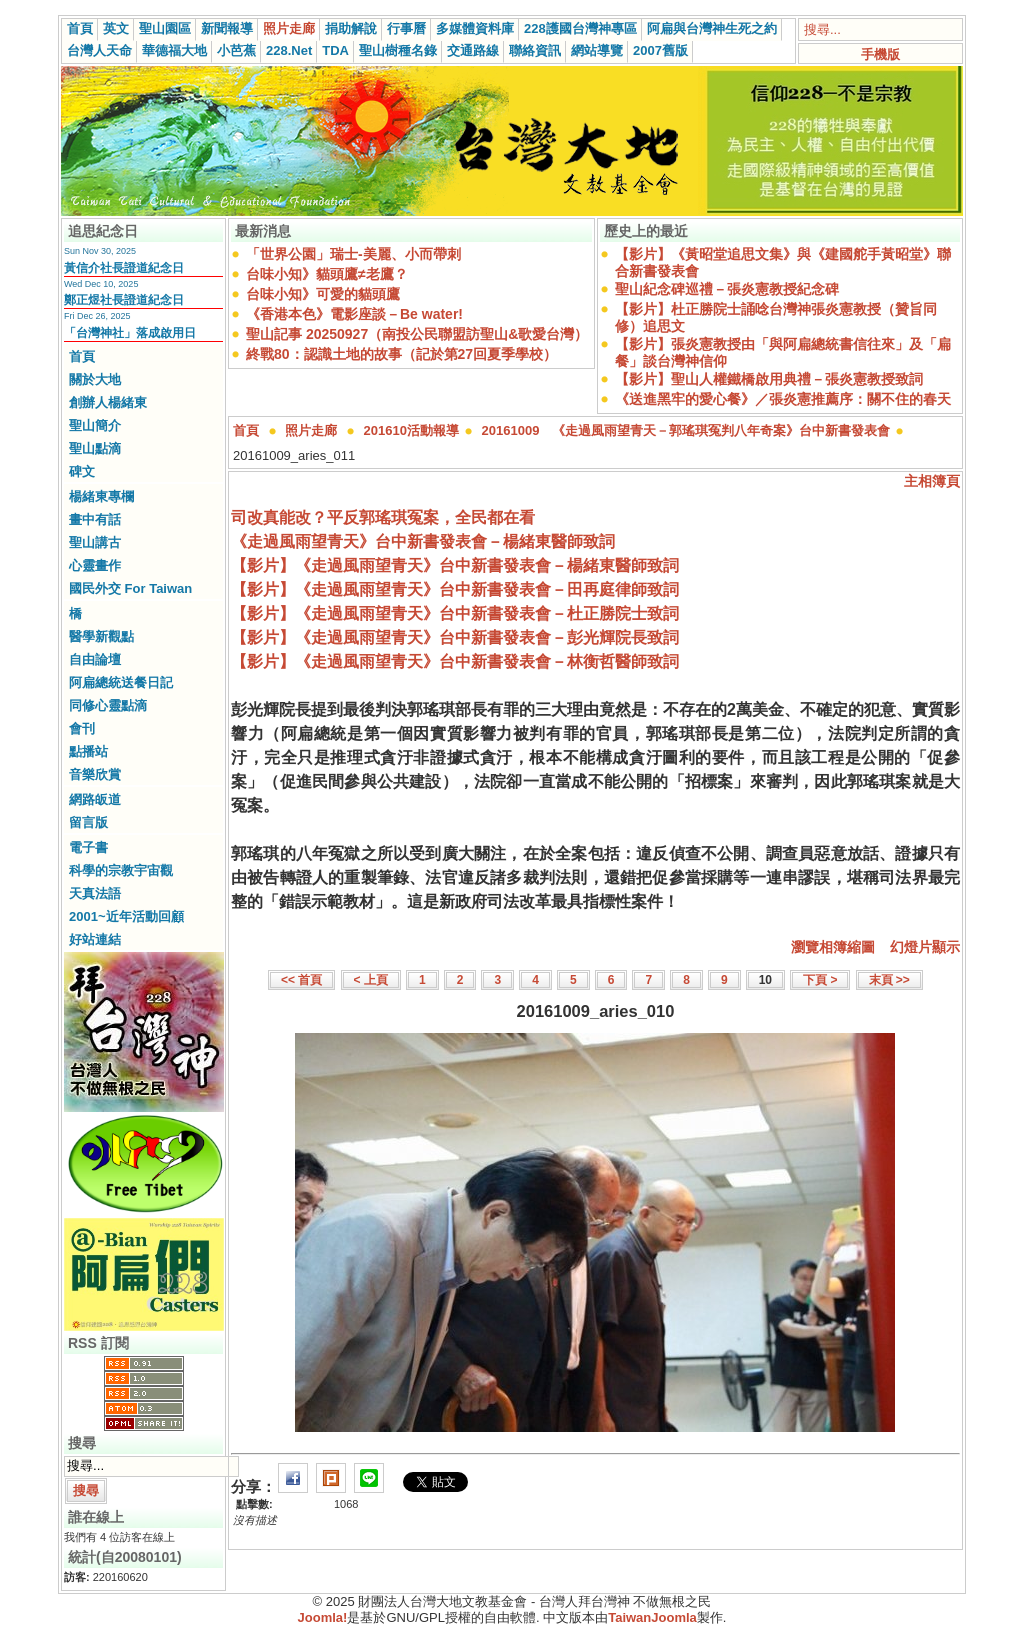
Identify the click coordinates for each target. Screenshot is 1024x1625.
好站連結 (95, 939)
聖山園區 (165, 28)
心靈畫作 (95, 565)
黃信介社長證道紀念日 (124, 268)
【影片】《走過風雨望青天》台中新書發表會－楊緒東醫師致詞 (455, 565)
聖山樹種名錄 (398, 50)
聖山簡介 (95, 425)
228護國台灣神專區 (580, 28)
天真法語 (95, 893)
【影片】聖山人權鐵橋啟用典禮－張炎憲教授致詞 (769, 379)
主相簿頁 (932, 481)
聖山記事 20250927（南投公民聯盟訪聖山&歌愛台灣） (417, 334)
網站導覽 (597, 50)
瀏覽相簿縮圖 (833, 947)
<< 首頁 (301, 980)
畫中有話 (95, 519)
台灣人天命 (99, 50)
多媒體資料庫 (475, 28)
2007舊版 (660, 50)
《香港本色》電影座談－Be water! (354, 314)
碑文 (82, 471)
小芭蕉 (236, 50)
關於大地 (95, 379)
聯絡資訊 (535, 50)
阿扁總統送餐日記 (121, 682)
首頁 (80, 28)
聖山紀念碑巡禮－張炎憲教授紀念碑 (727, 289)
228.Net (289, 50)
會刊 (82, 728)
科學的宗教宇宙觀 (121, 870)
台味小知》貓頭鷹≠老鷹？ (327, 274)
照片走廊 (289, 28)
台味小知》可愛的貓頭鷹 (323, 294)
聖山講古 (95, 542)
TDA (335, 50)
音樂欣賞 (95, 774)
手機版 (880, 54)
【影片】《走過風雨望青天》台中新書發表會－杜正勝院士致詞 (455, 613)
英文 (116, 28)
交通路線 (473, 50)
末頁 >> (889, 980)
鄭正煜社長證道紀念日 (124, 300)
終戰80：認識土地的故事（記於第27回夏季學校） (401, 354)
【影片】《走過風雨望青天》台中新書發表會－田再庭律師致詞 (455, 589)
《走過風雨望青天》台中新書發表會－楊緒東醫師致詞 (423, 541)
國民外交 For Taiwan (130, 588)
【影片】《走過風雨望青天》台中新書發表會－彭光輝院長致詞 (455, 637)
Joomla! (323, 1617)
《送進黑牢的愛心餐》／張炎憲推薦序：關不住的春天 (783, 399)
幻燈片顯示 (925, 947)
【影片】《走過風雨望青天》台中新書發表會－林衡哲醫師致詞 (455, 661)
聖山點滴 (95, 448)
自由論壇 (95, 659)
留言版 (88, 822)
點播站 (88, 751)
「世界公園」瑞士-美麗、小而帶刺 (353, 254)
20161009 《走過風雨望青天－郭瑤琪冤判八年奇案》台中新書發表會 (686, 430)
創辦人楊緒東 (108, 402)
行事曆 (406, 28)
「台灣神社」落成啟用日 (130, 333)
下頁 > (820, 980)
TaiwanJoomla (652, 1617)
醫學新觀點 (101, 636)
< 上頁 (371, 980)
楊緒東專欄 (101, 496)
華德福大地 (174, 50)
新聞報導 (227, 28)
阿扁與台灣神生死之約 (712, 28)
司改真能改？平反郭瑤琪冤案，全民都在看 (383, 517)
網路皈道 (95, 799)
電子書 (88, 847)
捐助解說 (351, 28)
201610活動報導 (411, 430)
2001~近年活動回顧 (126, 916)
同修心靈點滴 (108, 705)
